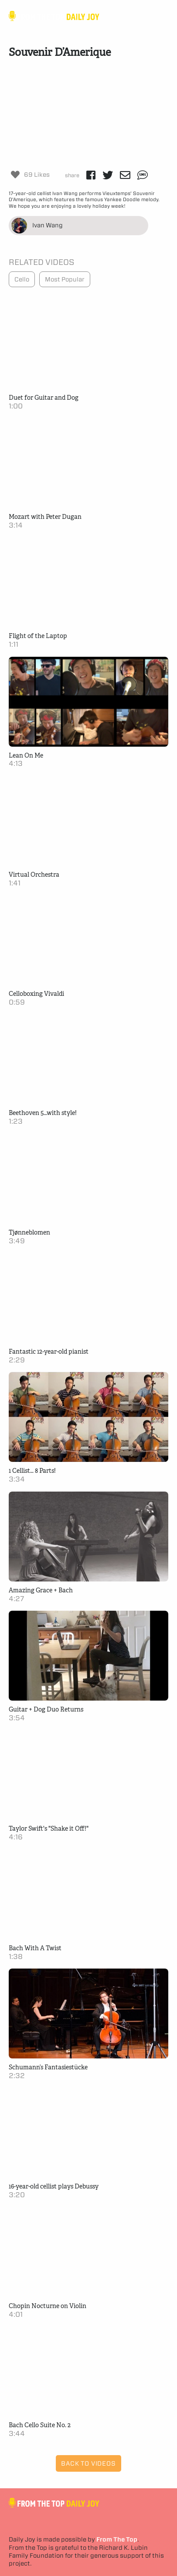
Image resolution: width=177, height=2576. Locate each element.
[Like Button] (15, 174)
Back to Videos (88, 2463)
